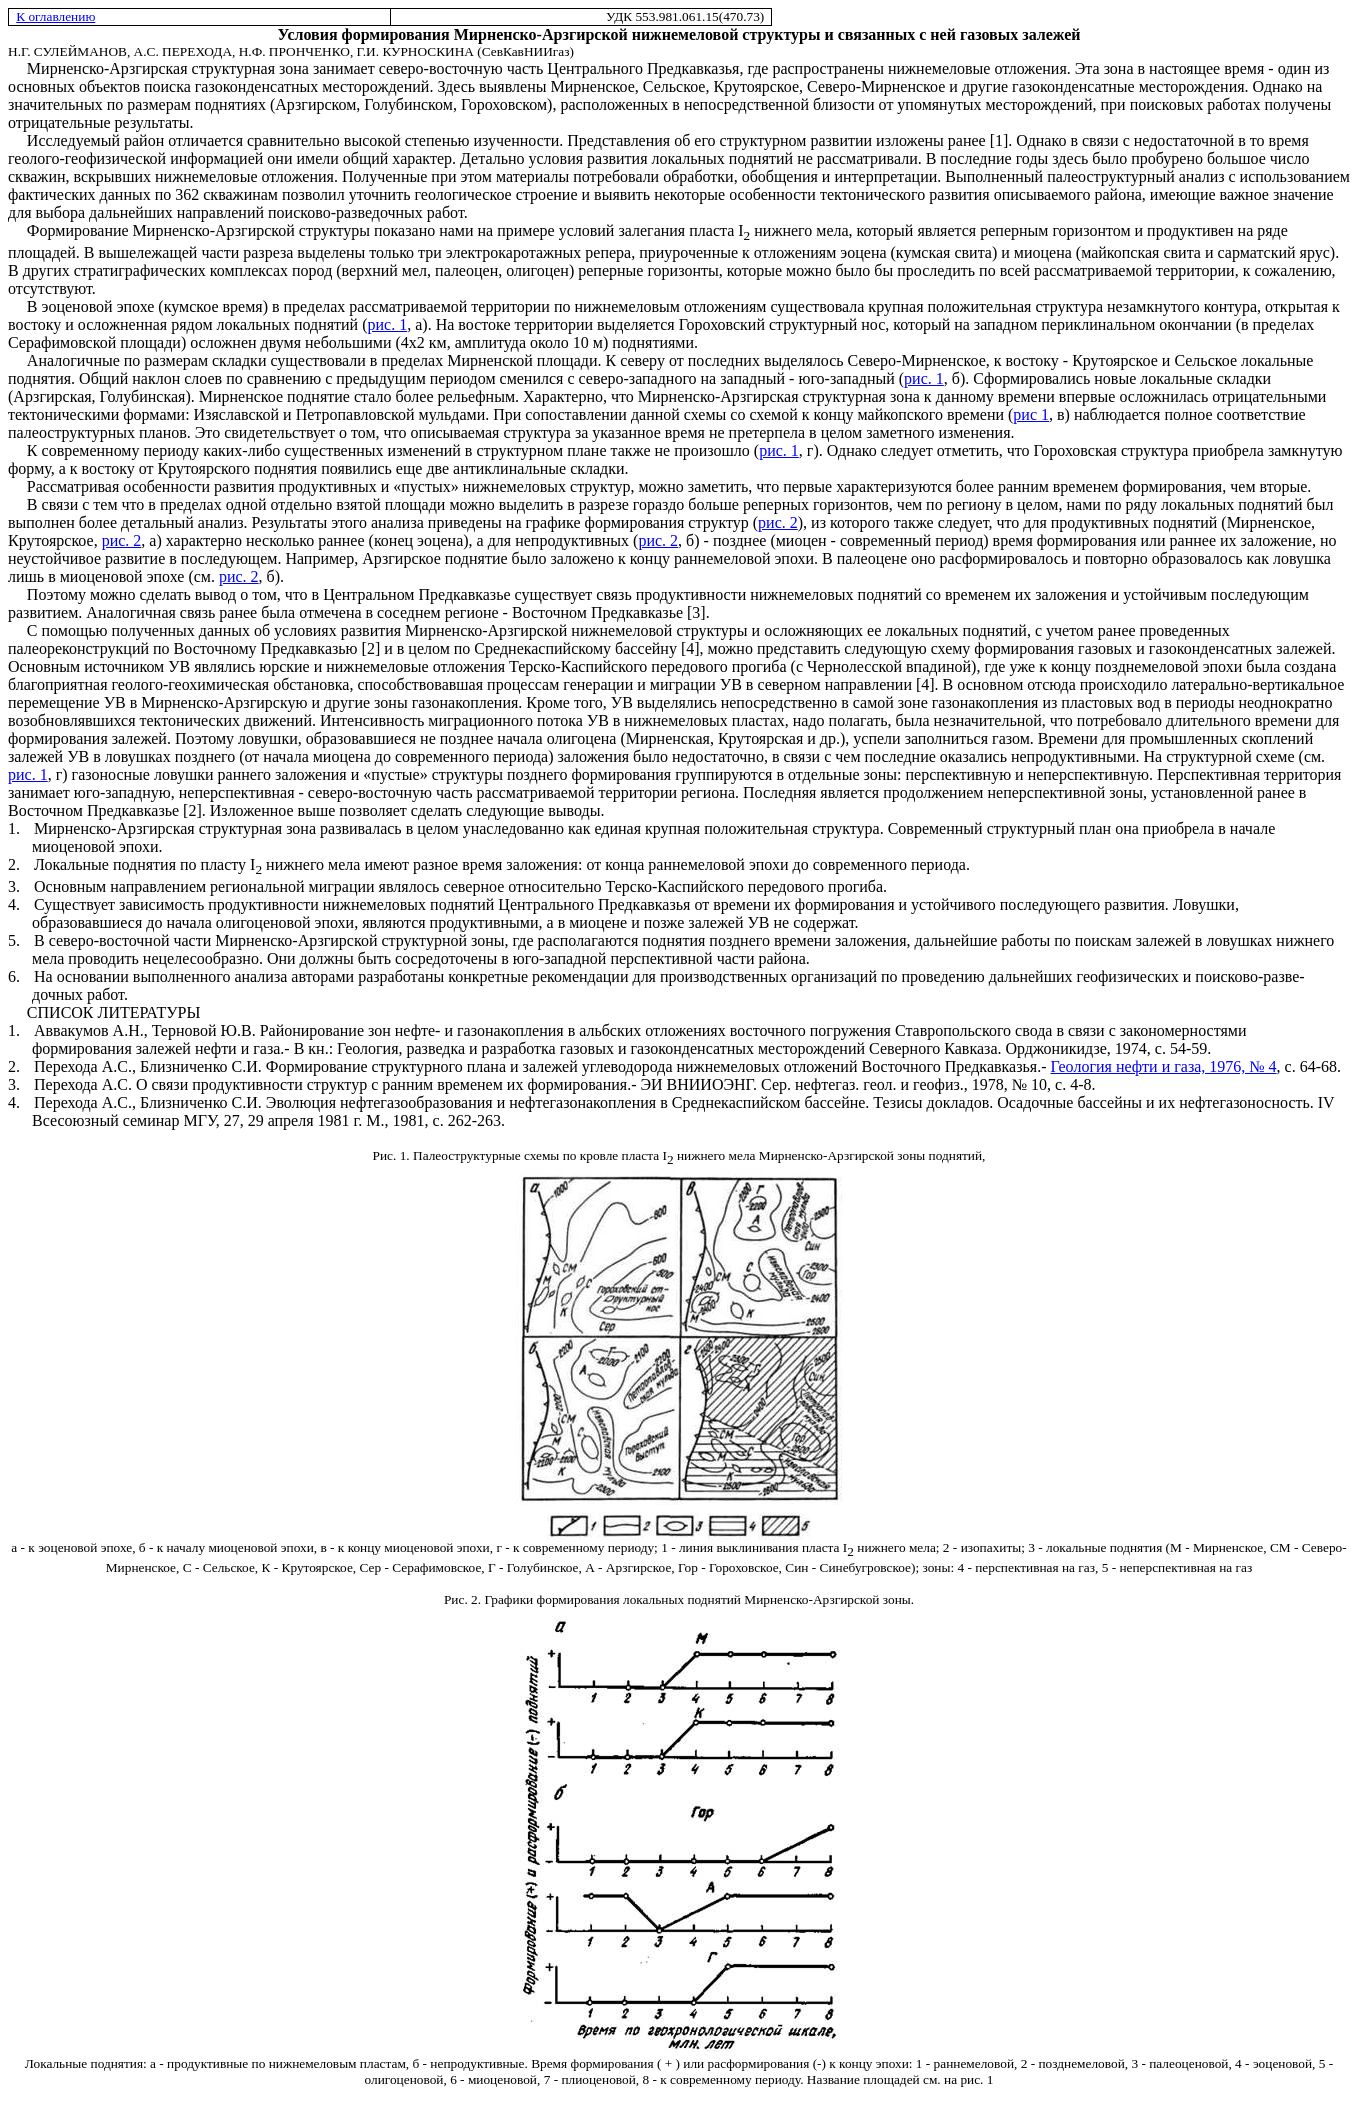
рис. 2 (778, 522)
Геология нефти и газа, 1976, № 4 (1163, 1066)
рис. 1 (388, 324)
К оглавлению (55, 16)
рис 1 (1031, 414)
